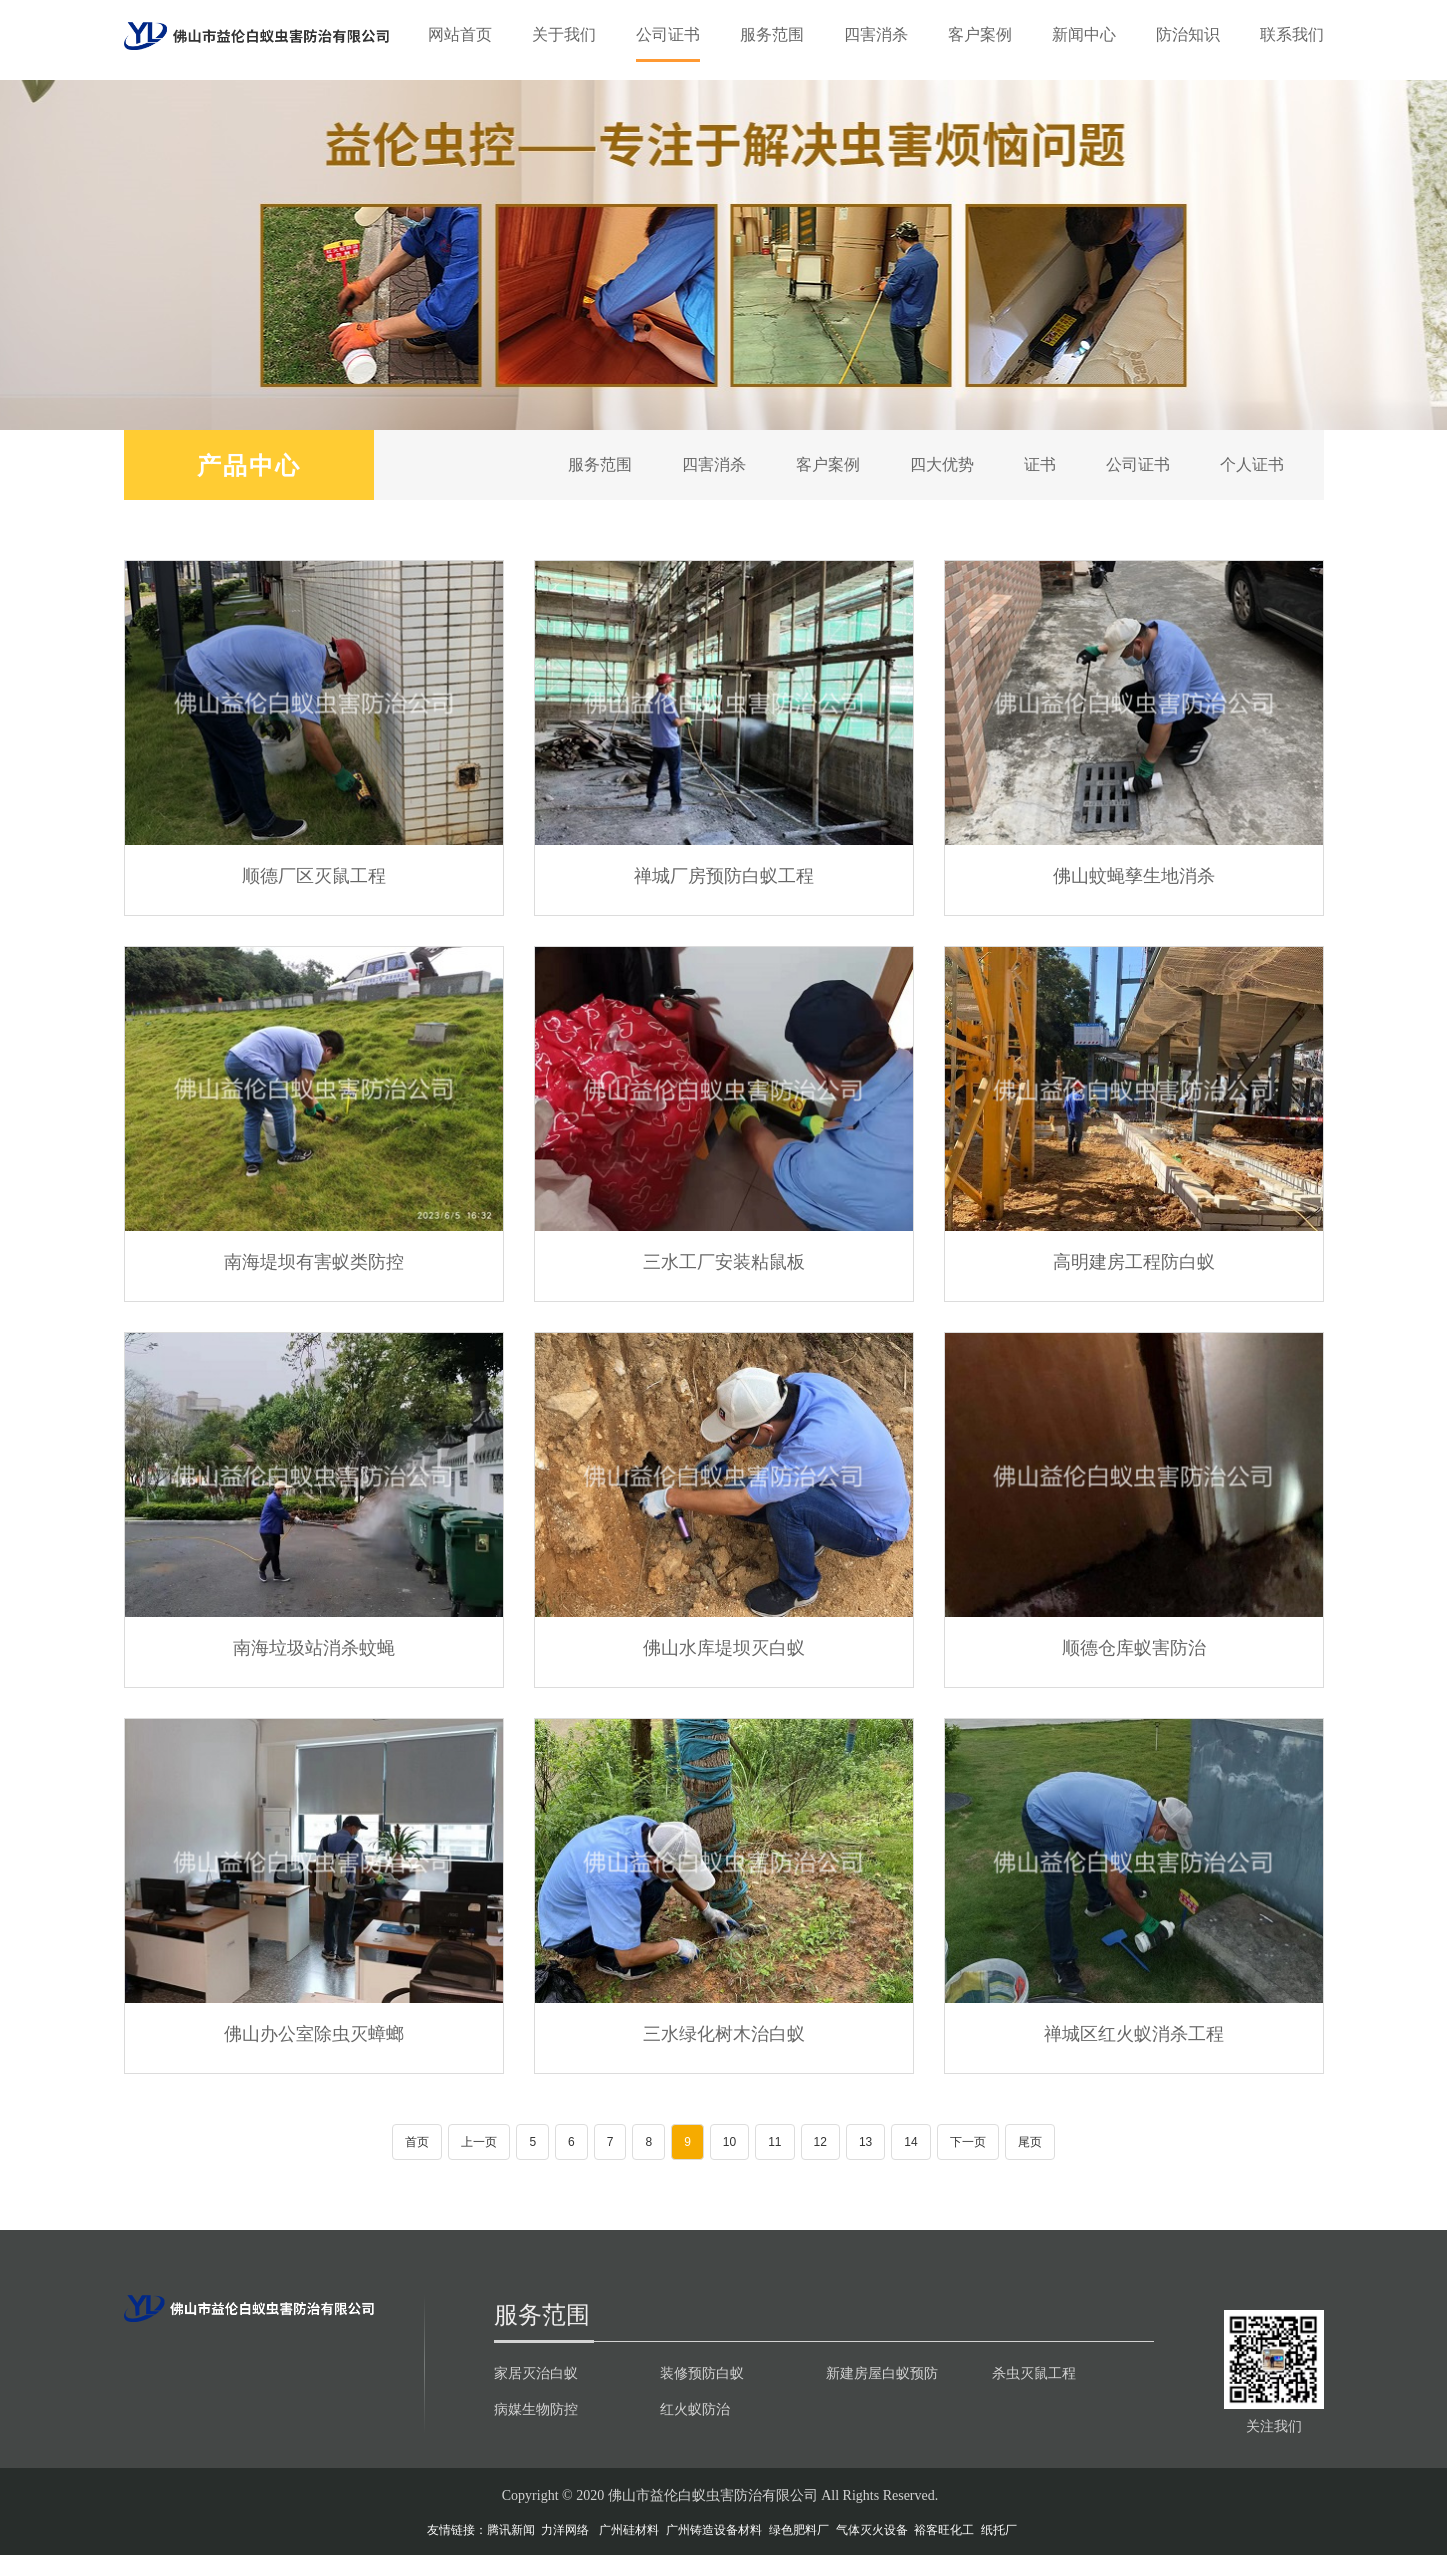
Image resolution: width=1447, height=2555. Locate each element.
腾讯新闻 (511, 2530)
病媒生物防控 (536, 2409)
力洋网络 (565, 2530)
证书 (1040, 464)
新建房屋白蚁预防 (882, 2373)
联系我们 (1292, 34)
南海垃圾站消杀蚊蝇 (314, 1647)
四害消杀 (876, 34)
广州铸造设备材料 (714, 2530)
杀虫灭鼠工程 (1034, 2373)
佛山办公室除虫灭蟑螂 (314, 2033)
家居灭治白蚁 (536, 2373)
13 (865, 2142)
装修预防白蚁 (702, 2373)
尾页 (1030, 2142)
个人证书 (1252, 464)
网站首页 (460, 34)
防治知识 (1188, 34)
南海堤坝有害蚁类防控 (314, 1261)
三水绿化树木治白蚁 (724, 2033)
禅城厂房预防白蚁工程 (724, 875)
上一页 (479, 2142)
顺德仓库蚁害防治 (1134, 1647)
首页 (417, 2142)
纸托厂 (999, 2530)
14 (910, 2142)
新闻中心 (1084, 34)
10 (729, 2142)
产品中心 (249, 464)
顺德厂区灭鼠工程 (314, 875)
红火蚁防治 (695, 2409)
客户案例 (980, 34)
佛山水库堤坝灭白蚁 (724, 1647)
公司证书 (668, 34)
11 (774, 2142)
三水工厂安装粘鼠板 (724, 1261)
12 (820, 2142)
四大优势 (942, 464)
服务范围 (772, 34)
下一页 (968, 2142)
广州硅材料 (629, 2530)
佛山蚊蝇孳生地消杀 (1134, 875)
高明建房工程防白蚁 (1134, 1261)
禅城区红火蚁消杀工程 (1134, 2033)
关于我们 (564, 34)
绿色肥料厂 (799, 2530)
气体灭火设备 (872, 2530)
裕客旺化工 (944, 2530)
